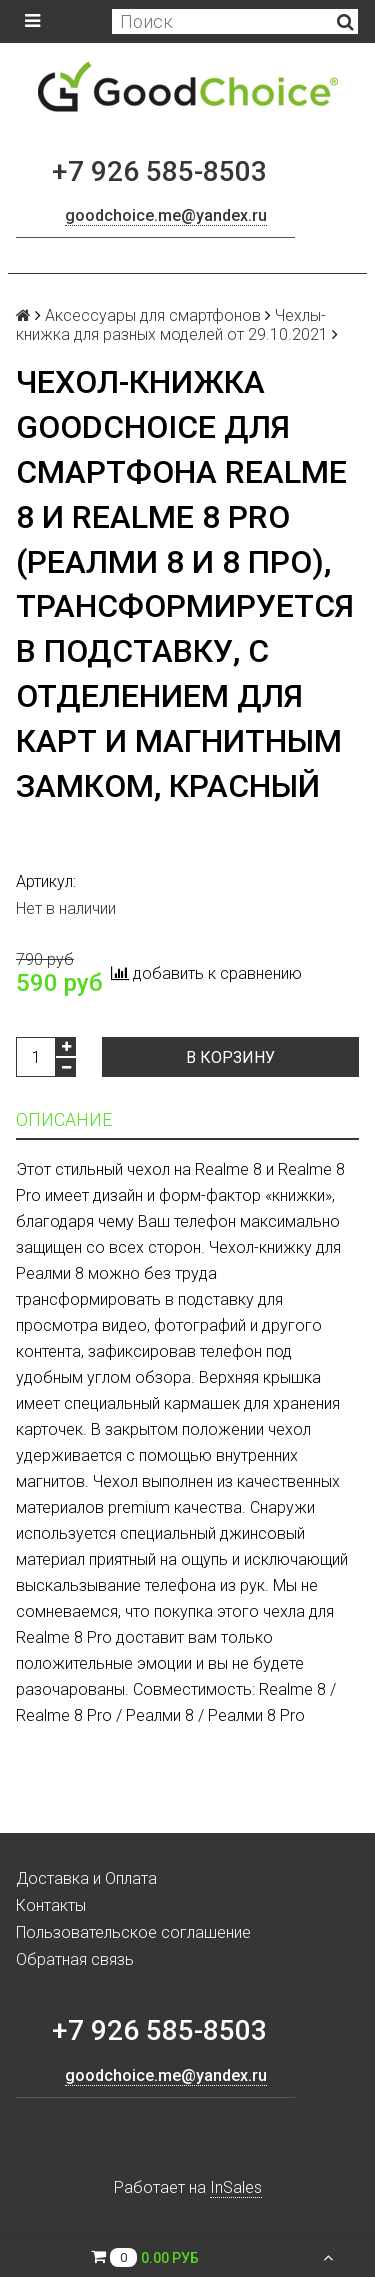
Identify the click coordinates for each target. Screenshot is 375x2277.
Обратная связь (75, 1959)
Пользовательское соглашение (133, 1932)
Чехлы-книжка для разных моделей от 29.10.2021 (172, 325)
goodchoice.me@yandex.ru (166, 215)
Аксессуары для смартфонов (153, 315)
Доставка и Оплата (86, 1878)
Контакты (51, 1905)
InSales (236, 2187)
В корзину (230, 1057)
